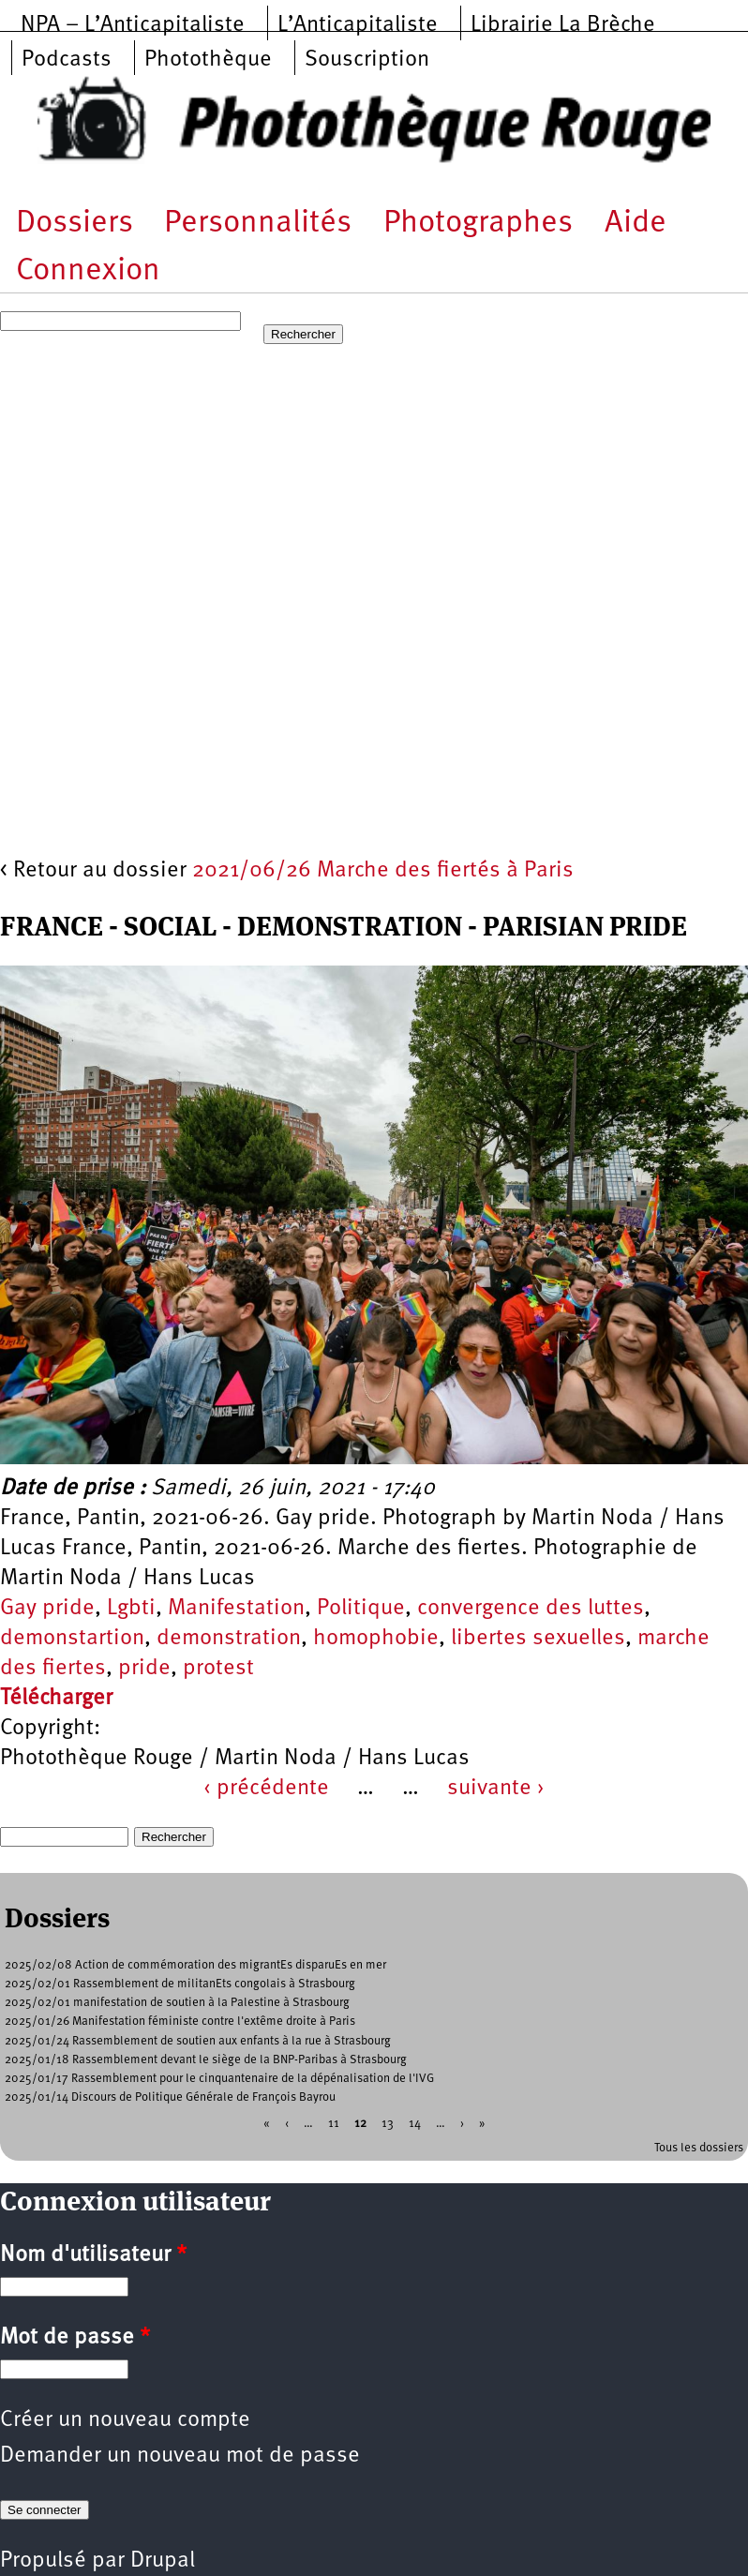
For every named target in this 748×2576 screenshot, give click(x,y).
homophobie (376, 1638)
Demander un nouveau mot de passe (180, 2456)
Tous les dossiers (698, 2148)
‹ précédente (266, 1788)
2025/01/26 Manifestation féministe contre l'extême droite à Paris (180, 2021)
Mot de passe (75, 2338)
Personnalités (258, 223)
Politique (361, 1608)
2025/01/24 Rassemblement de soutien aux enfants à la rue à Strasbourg (198, 2041)
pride (144, 1668)
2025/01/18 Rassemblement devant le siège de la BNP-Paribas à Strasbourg (206, 2060)
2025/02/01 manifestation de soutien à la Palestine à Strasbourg (177, 2003)
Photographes (478, 223)
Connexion (88, 271)
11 (333, 2123)
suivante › (496, 1788)
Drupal (162, 2561)
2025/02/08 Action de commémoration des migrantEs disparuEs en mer (195, 1965)
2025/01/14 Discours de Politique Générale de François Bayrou (170, 2097)
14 (415, 2123)
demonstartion (72, 1638)
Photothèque (208, 60)
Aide (635, 223)
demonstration (229, 1638)
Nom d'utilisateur (93, 2255)
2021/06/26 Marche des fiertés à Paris (383, 871)
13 (387, 2123)
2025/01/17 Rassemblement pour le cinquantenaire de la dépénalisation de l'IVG (219, 2079)
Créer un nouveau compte (125, 2420)
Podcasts (67, 60)
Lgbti (131, 1608)
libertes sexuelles (538, 1638)
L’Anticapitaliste (357, 25)
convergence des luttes (530, 1608)
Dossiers (74, 223)
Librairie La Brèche (563, 25)
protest (218, 1668)
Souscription (367, 60)
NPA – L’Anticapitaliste (133, 25)
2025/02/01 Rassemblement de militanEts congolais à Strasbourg (180, 1984)
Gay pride (47, 1608)
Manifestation (236, 1608)
